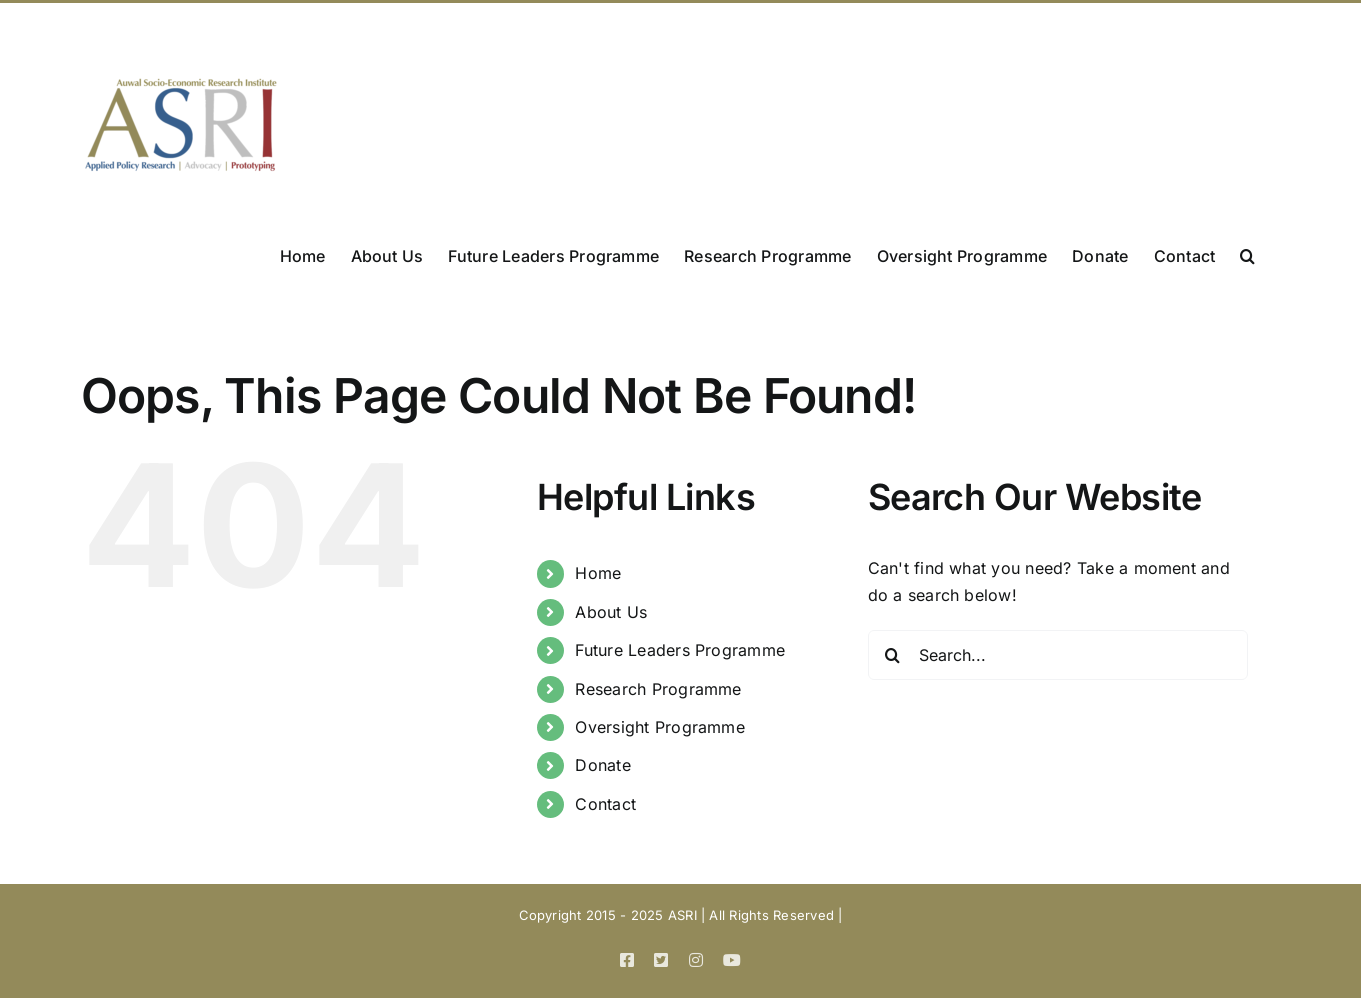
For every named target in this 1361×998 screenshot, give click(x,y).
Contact (605, 804)
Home (598, 573)
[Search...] (1058, 655)
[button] (1247, 254)
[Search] (893, 655)
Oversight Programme (660, 727)
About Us (611, 612)
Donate (602, 765)
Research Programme (658, 689)
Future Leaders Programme (680, 650)
